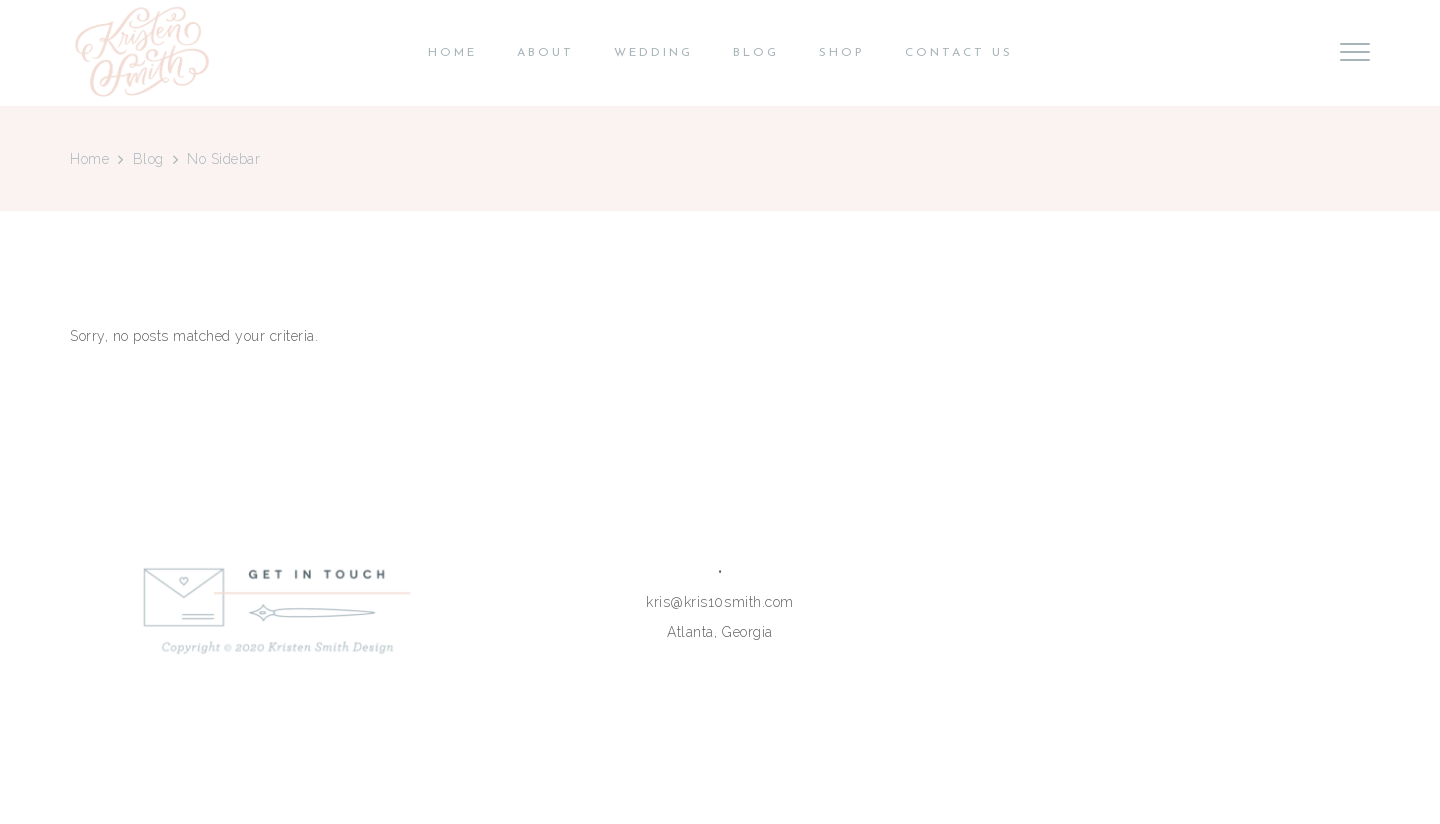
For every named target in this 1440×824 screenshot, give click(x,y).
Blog (148, 159)
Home (89, 159)
